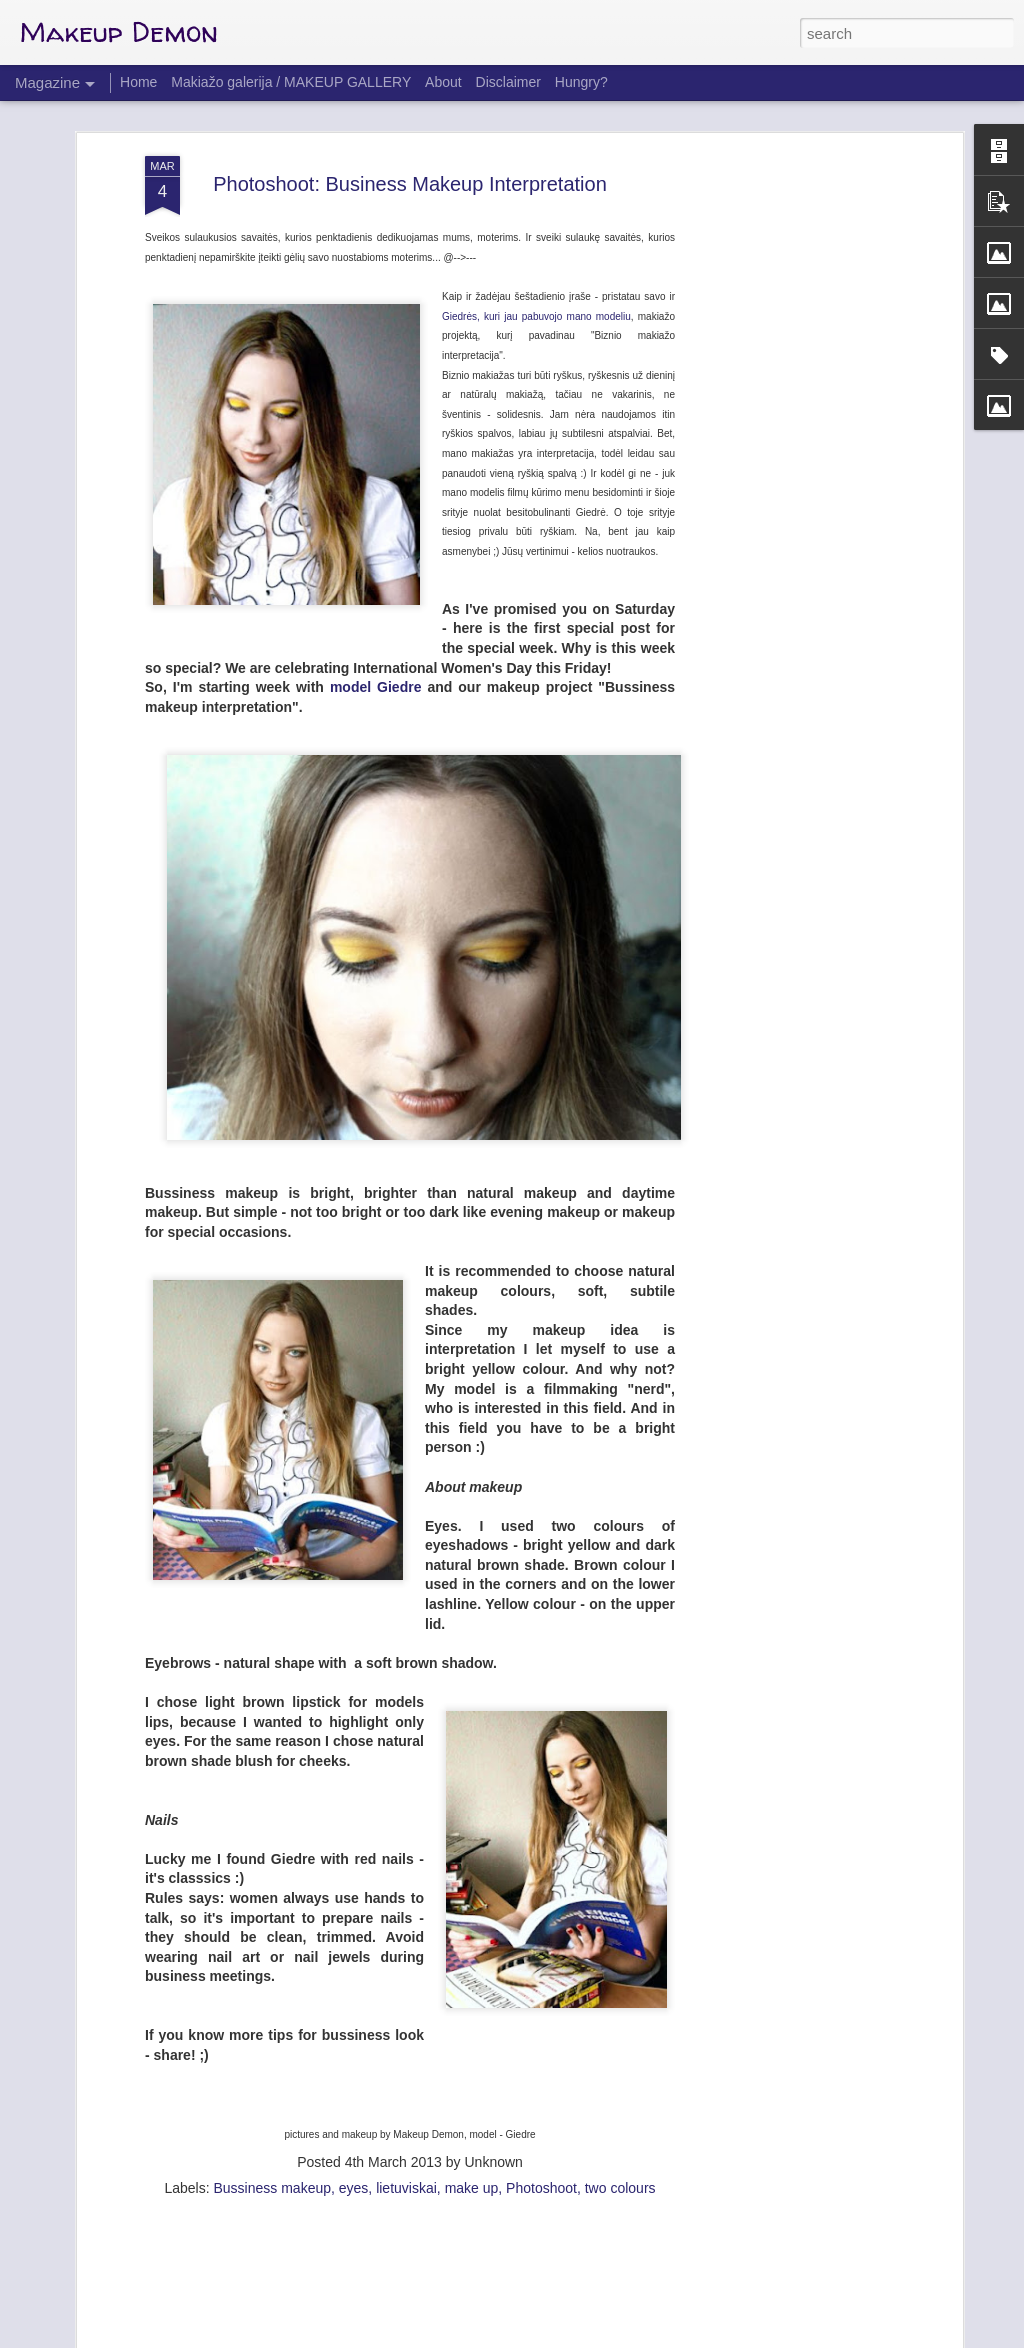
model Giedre (373, 603)
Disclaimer (508, 82)
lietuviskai (406, 2104)
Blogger (574, 2337)
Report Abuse (633, 2337)
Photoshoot (541, 2104)
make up (472, 2104)
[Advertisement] (785, 387)
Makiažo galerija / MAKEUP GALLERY (291, 82)
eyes (354, 2104)
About (443, 82)
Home (138, 82)
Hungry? (581, 82)
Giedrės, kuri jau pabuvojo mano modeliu (536, 232)
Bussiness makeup (272, 2104)
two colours (620, 2104)
